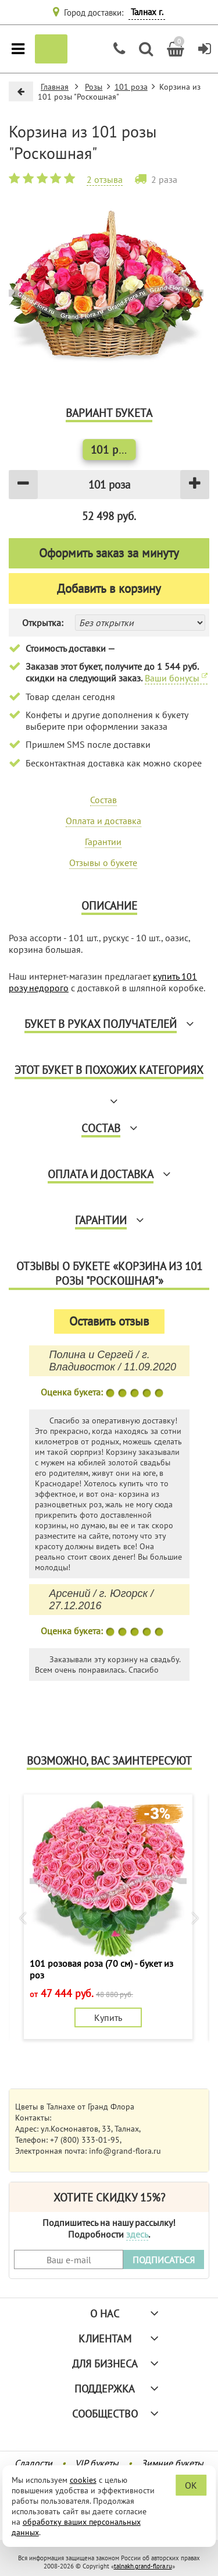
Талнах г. (147, 11)
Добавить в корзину (109, 588)
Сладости (33, 2463)
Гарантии (103, 841)
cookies (83, 2480)
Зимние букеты (172, 2463)
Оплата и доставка (103, 820)
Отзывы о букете (103, 862)
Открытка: (42, 622)
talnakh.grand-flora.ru (143, 2566)
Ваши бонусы (176, 678)
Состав (103, 799)
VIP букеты (97, 2463)
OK (191, 2485)
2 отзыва (105, 179)
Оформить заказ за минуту (109, 553)
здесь (137, 2234)
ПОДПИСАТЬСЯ (164, 2260)
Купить (108, 2017)
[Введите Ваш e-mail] (68, 2259)
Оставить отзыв (109, 1321)
